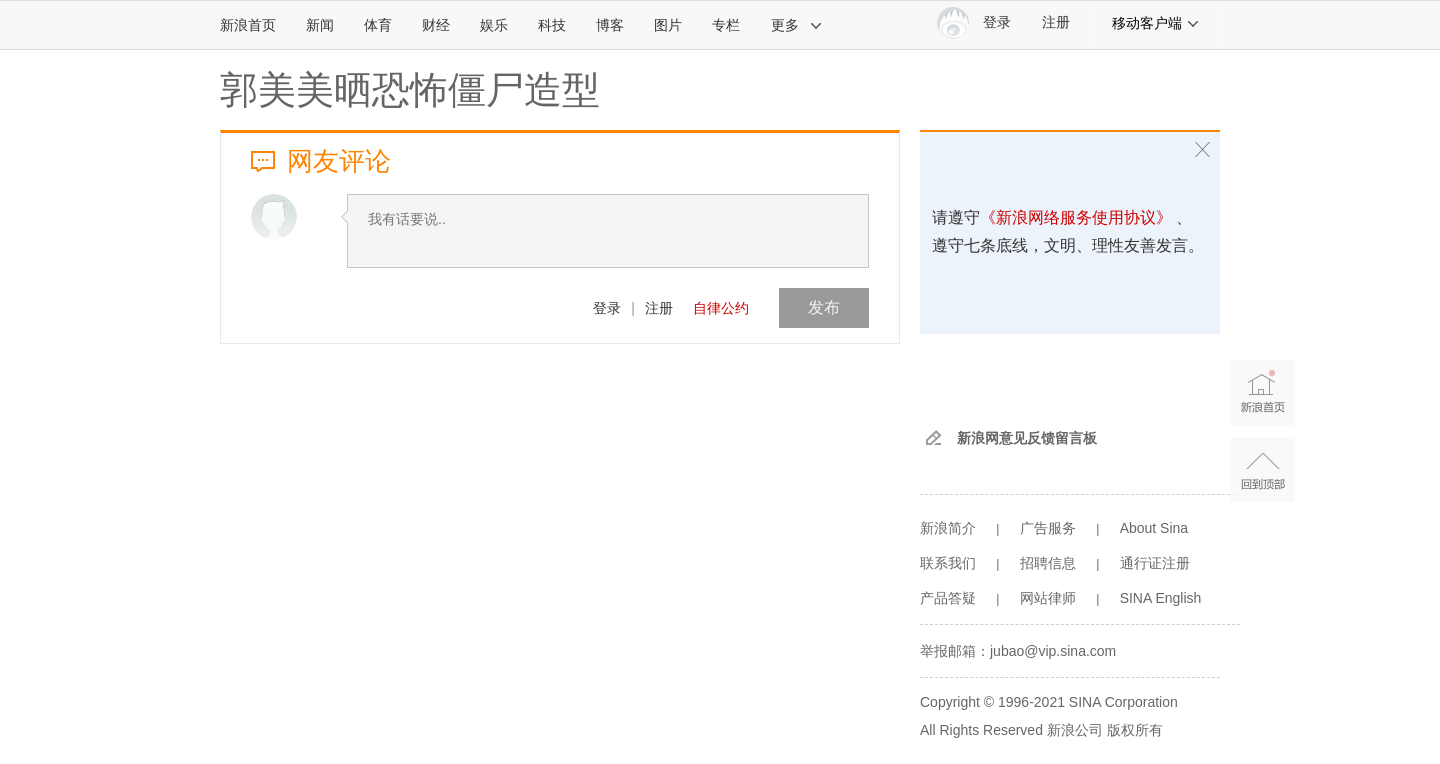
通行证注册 (1155, 563)
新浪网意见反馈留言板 (1027, 438)
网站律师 (1048, 598)
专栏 (726, 25)
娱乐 (494, 25)
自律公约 (721, 308)
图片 (668, 25)
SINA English (1161, 598)
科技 (552, 25)
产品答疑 (948, 598)
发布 (824, 307)
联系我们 (948, 563)
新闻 (320, 25)
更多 (797, 25)
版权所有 (1135, 730)
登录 (607, 308)
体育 (378, 25)
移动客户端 (1156, 23)
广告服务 (1048, 528)
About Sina (1154, 528)
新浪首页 (248, 25)
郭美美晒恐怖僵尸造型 (410, 90)
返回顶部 (1262, 469)
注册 (1056, 22)
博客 (610, 25)
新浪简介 (948, 528)
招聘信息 (1048, 563)
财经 (436, 25)
